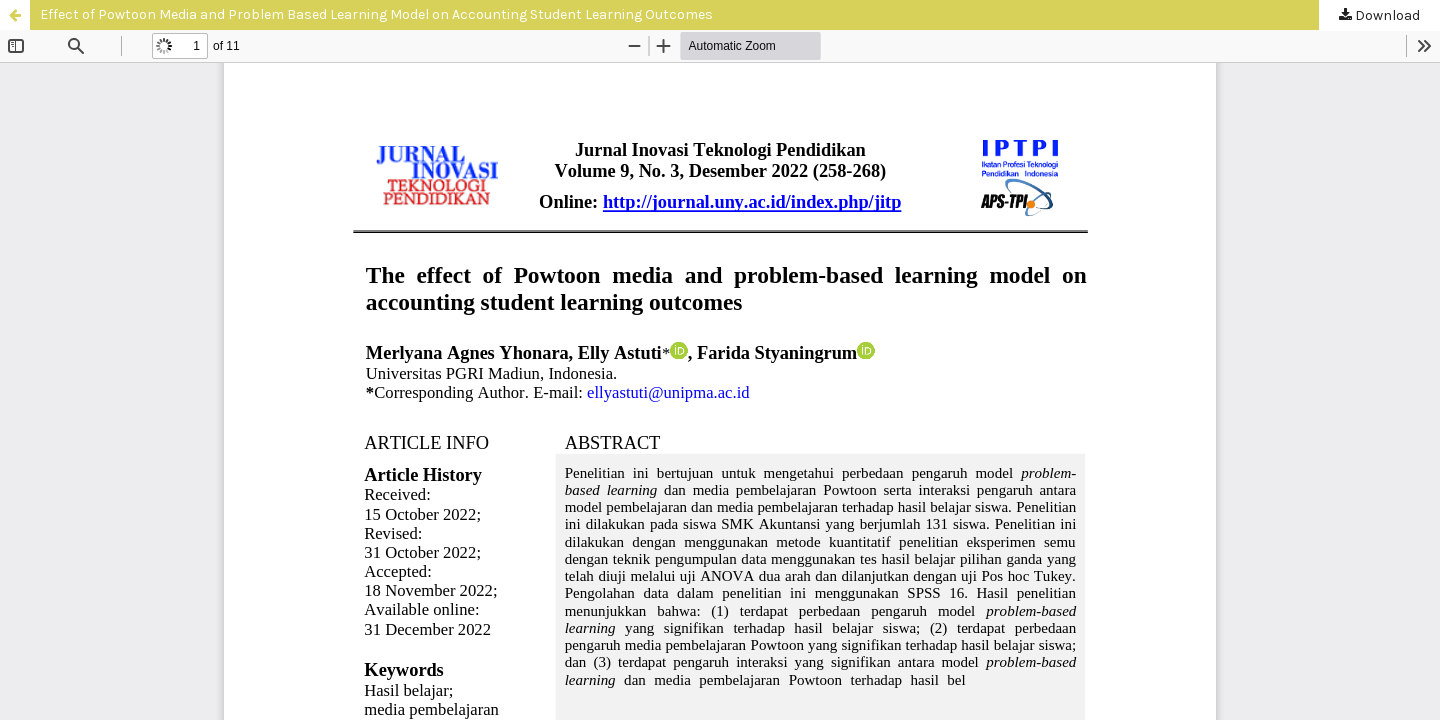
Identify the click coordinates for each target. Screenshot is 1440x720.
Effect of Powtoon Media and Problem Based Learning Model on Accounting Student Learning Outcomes (376, 14)
